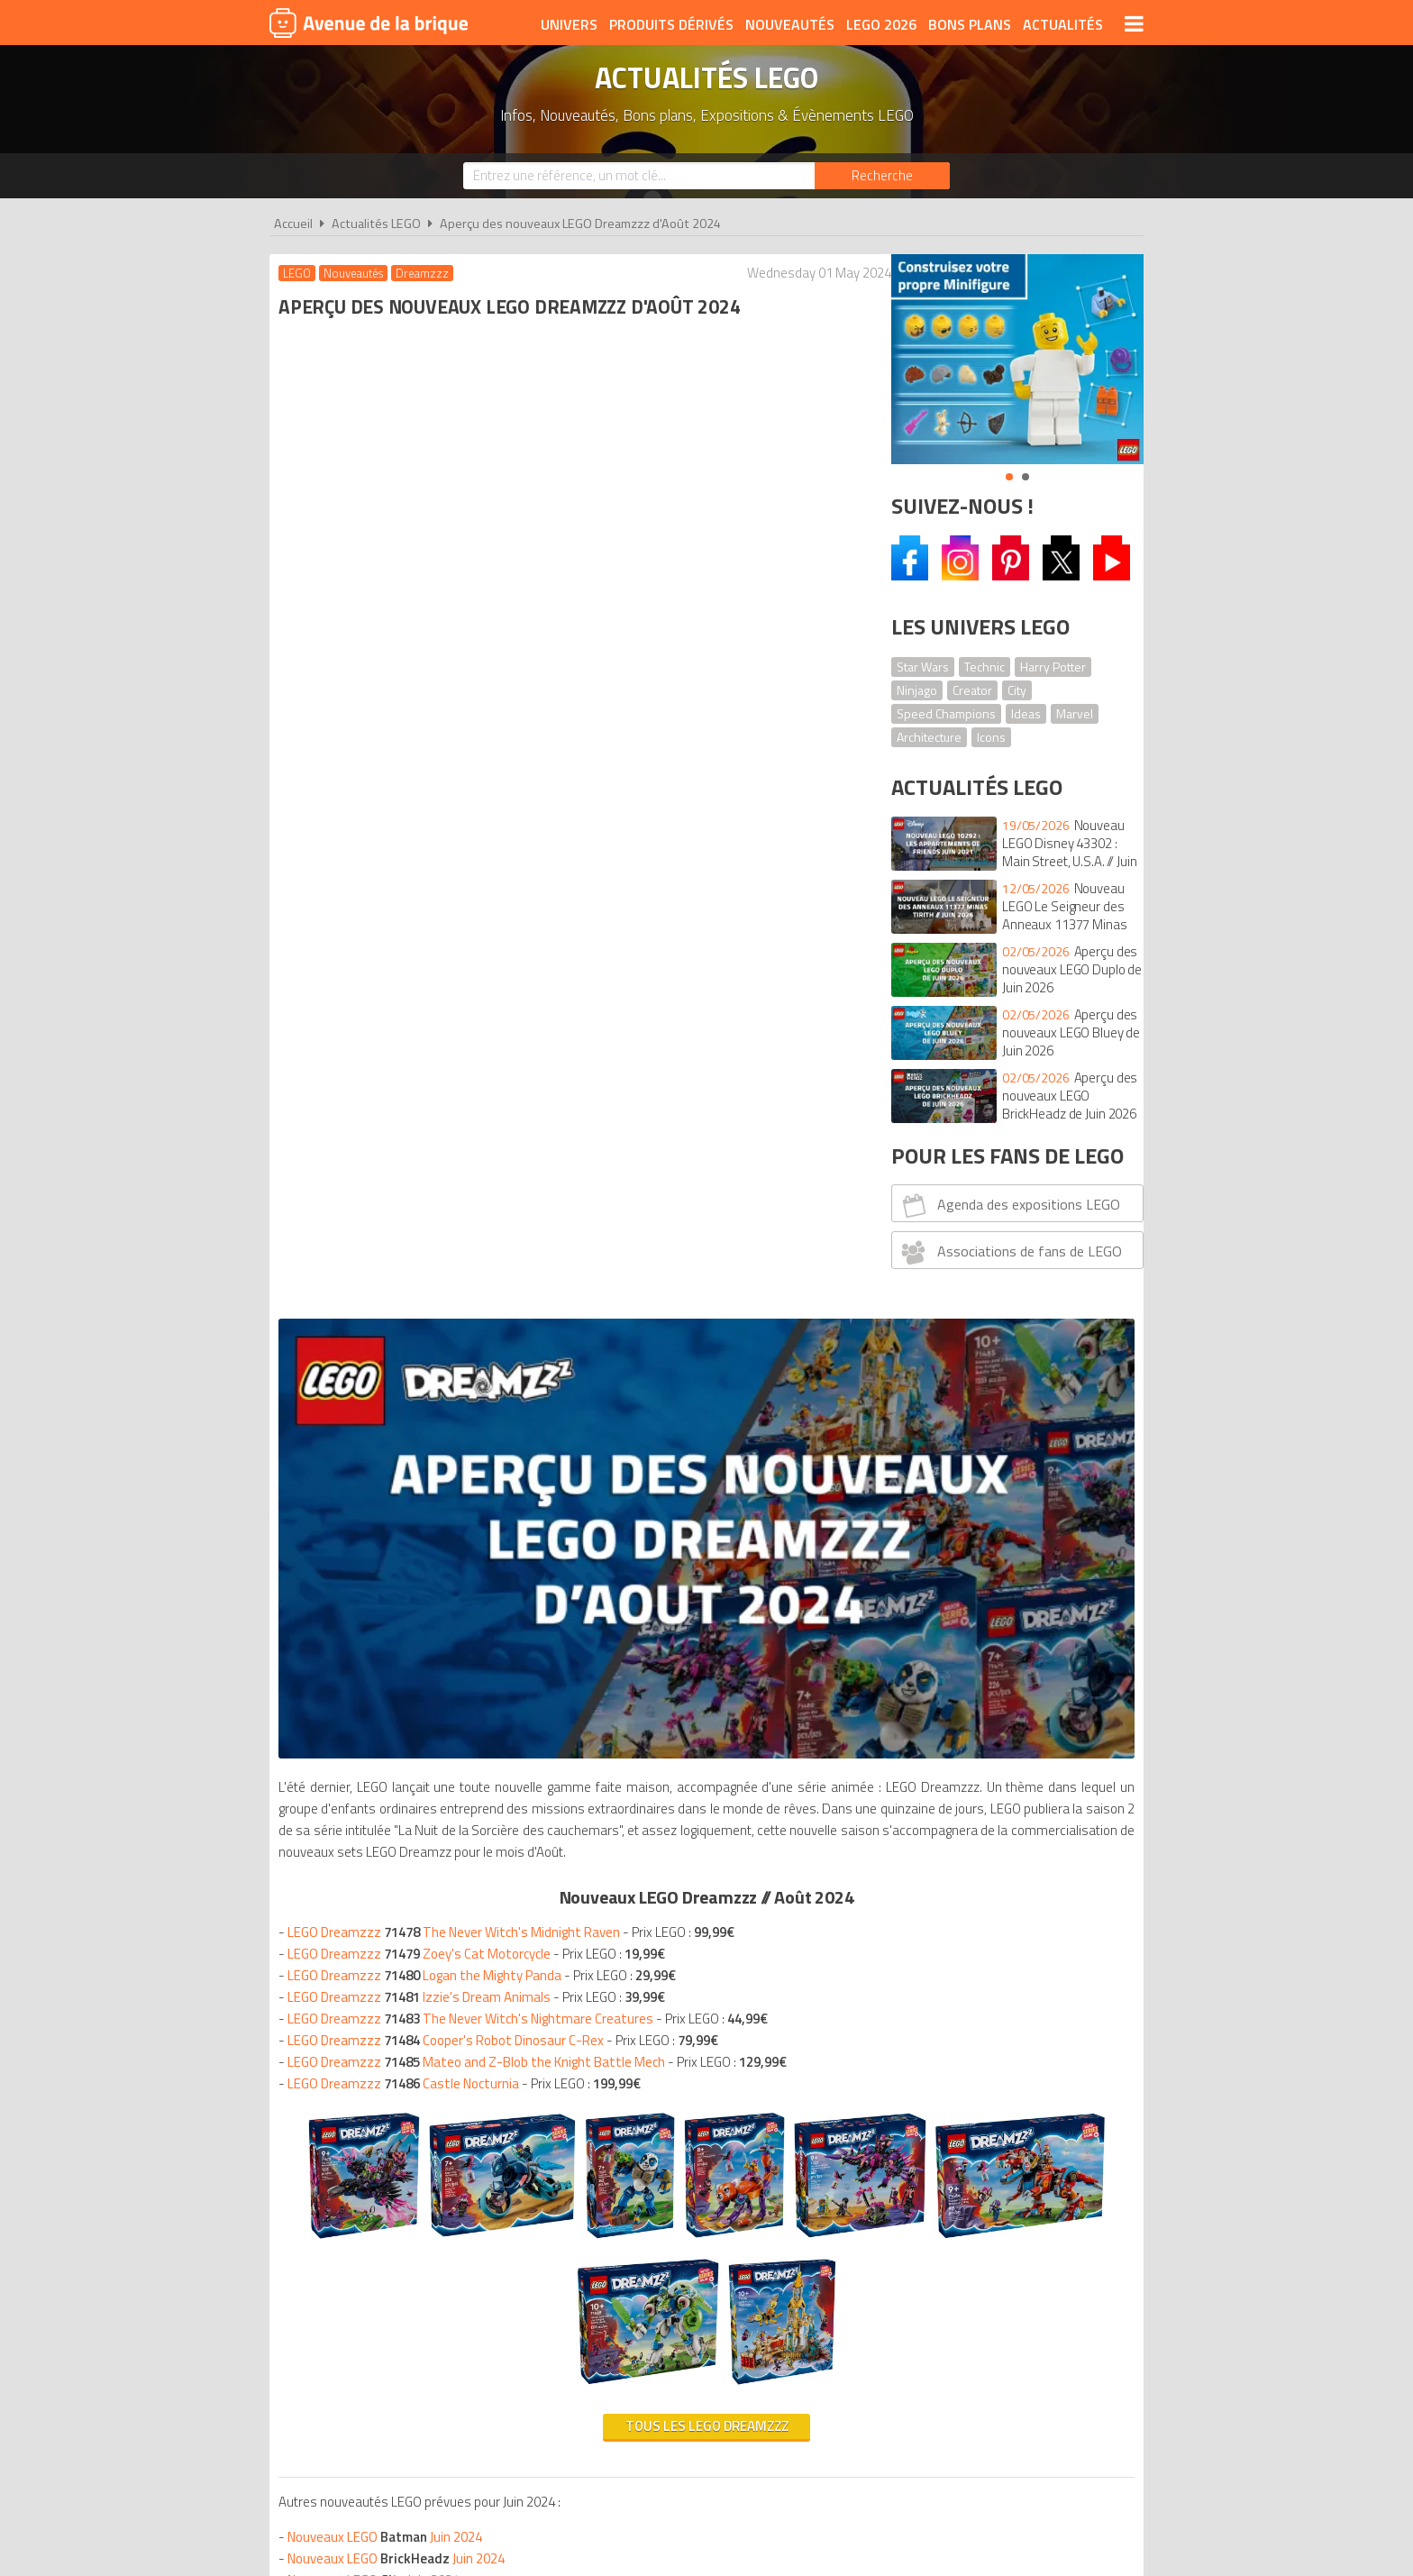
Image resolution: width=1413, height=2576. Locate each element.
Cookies (824, 2410)
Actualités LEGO (376, 223)
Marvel (1074, 713)
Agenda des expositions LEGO (1009, 1205)
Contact (983, 2410)
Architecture (929, 736)
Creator (972, 690)
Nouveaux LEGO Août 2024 (418, 1966)
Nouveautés (789, 24)
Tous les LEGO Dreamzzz (569, 1482)
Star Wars (923, 666)
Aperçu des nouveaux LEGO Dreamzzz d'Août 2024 (580, 223)
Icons (991, 736)
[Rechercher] (882, 175)
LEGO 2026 (881, 24)
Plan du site (902, 2410)
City (1016, 690)
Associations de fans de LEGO (1010, 1251)
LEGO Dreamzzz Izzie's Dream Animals (423, 907)
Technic (984, 666)
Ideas (1026, 713)
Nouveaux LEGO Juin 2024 (389, 1593)
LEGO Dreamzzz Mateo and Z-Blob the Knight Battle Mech (481, 972)
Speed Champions (946, 713)
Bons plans (969, 24)
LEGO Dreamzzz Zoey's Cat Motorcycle (423, 864)
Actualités (1063, 24)
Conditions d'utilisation (703, 2410)
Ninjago (917, 690)
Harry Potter (1053, 666)
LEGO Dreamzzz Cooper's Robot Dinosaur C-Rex (450, 950)
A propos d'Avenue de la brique (504, 2410)
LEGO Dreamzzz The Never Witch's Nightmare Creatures (475, 928)
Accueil (293, 223)
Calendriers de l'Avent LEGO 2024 (386, 2123)
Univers (569, 24)
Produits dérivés (671, 24)
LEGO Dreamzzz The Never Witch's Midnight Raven (458, 842)
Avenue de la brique (368, 22)
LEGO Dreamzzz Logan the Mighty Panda (429, 885)
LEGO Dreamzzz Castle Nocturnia (408, 993)
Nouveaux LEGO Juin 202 (417, 1744)
